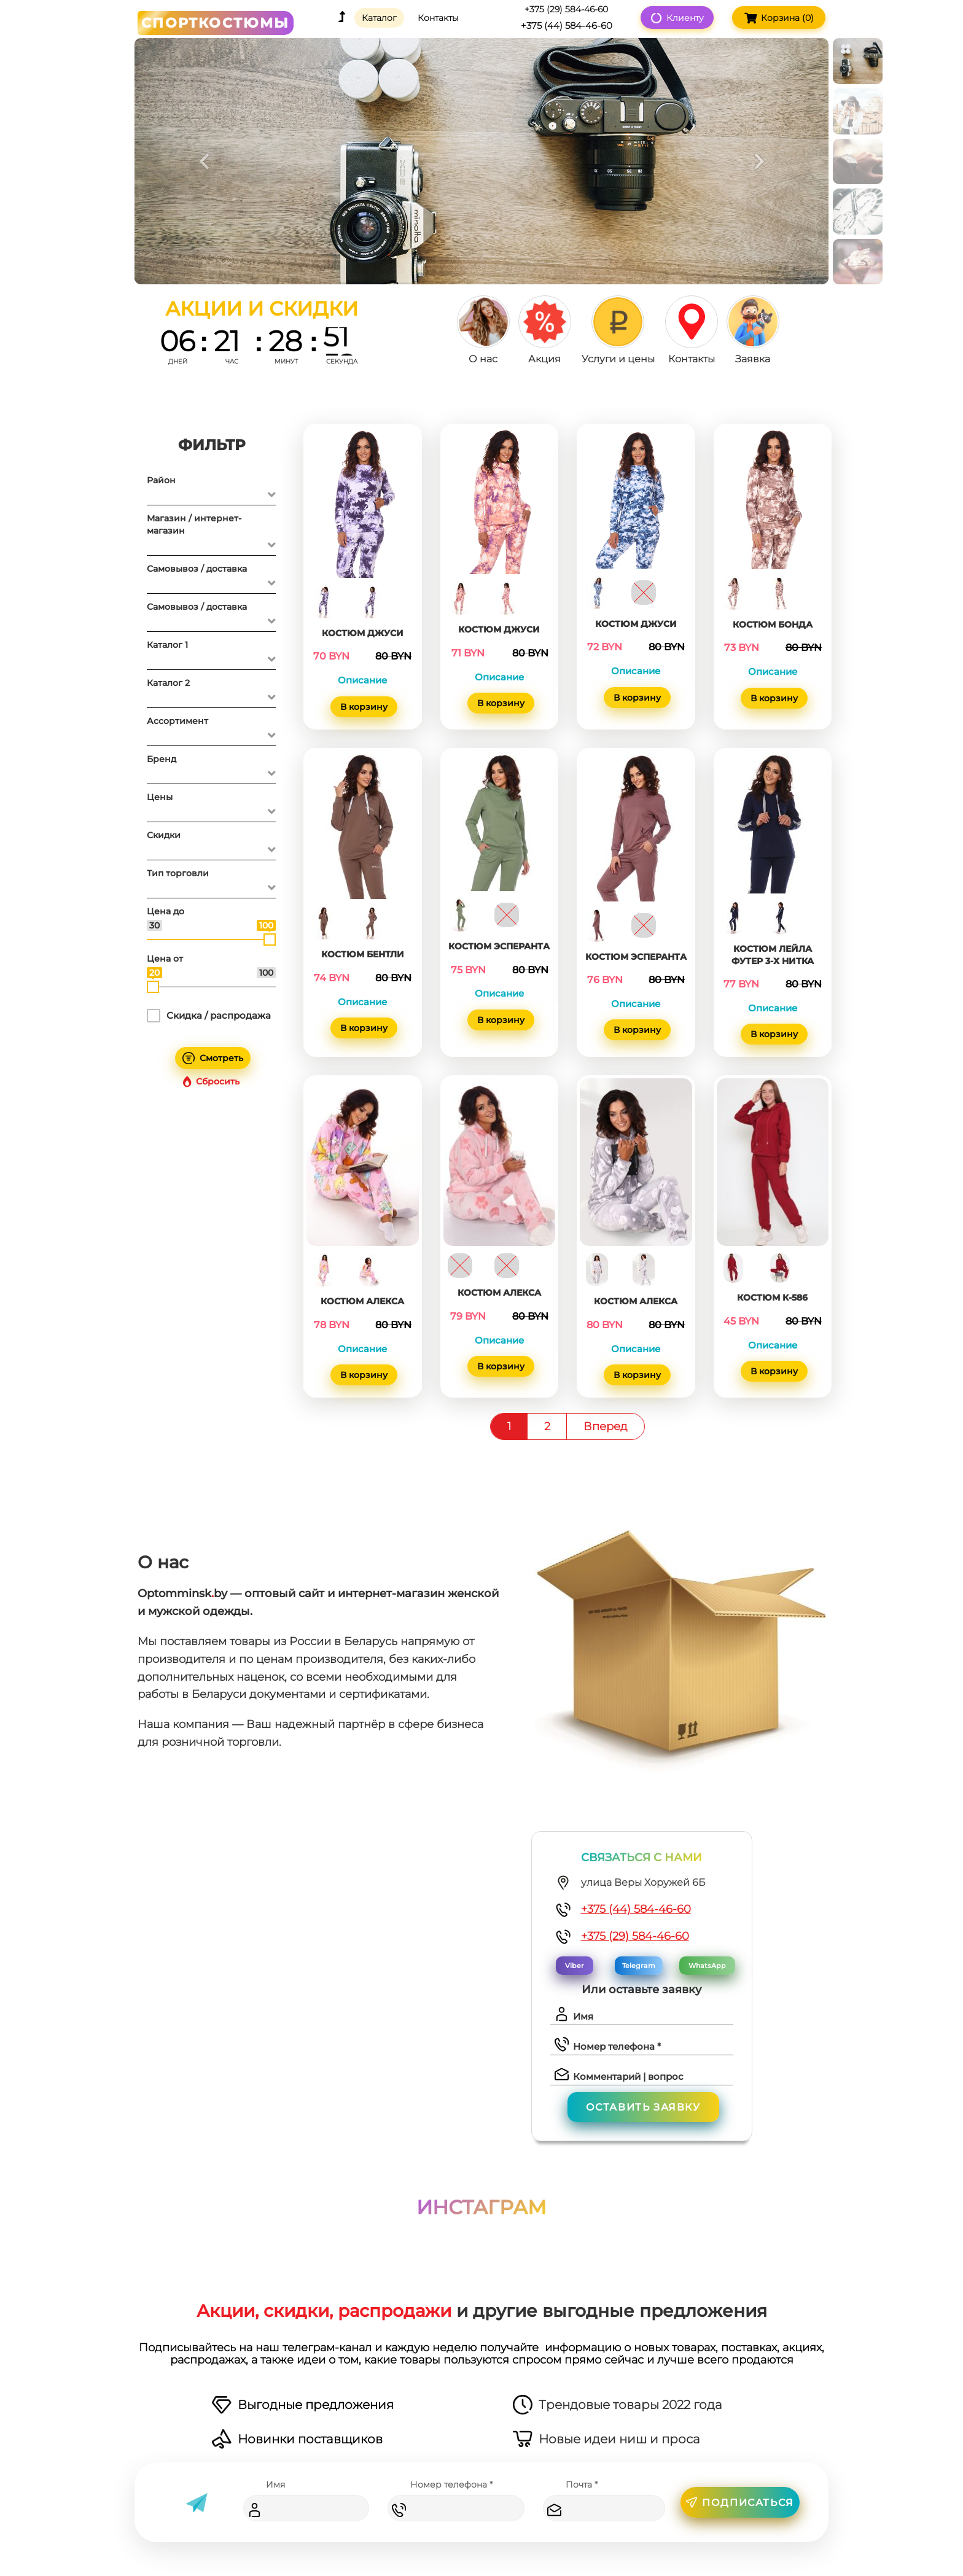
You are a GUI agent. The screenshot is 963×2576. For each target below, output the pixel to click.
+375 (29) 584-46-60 (635, 1936)
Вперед (605, 1426)
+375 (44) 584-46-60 (636, 1909)
